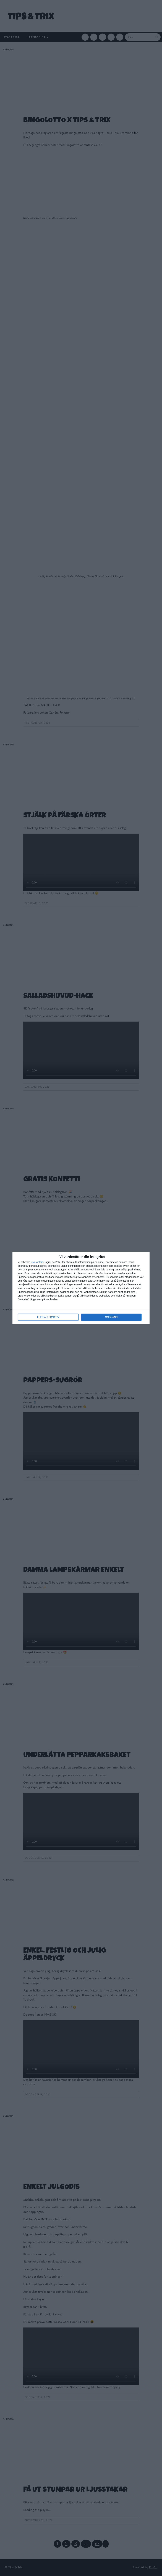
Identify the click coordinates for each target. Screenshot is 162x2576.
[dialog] (81, 1288)
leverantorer (37, 1262)
